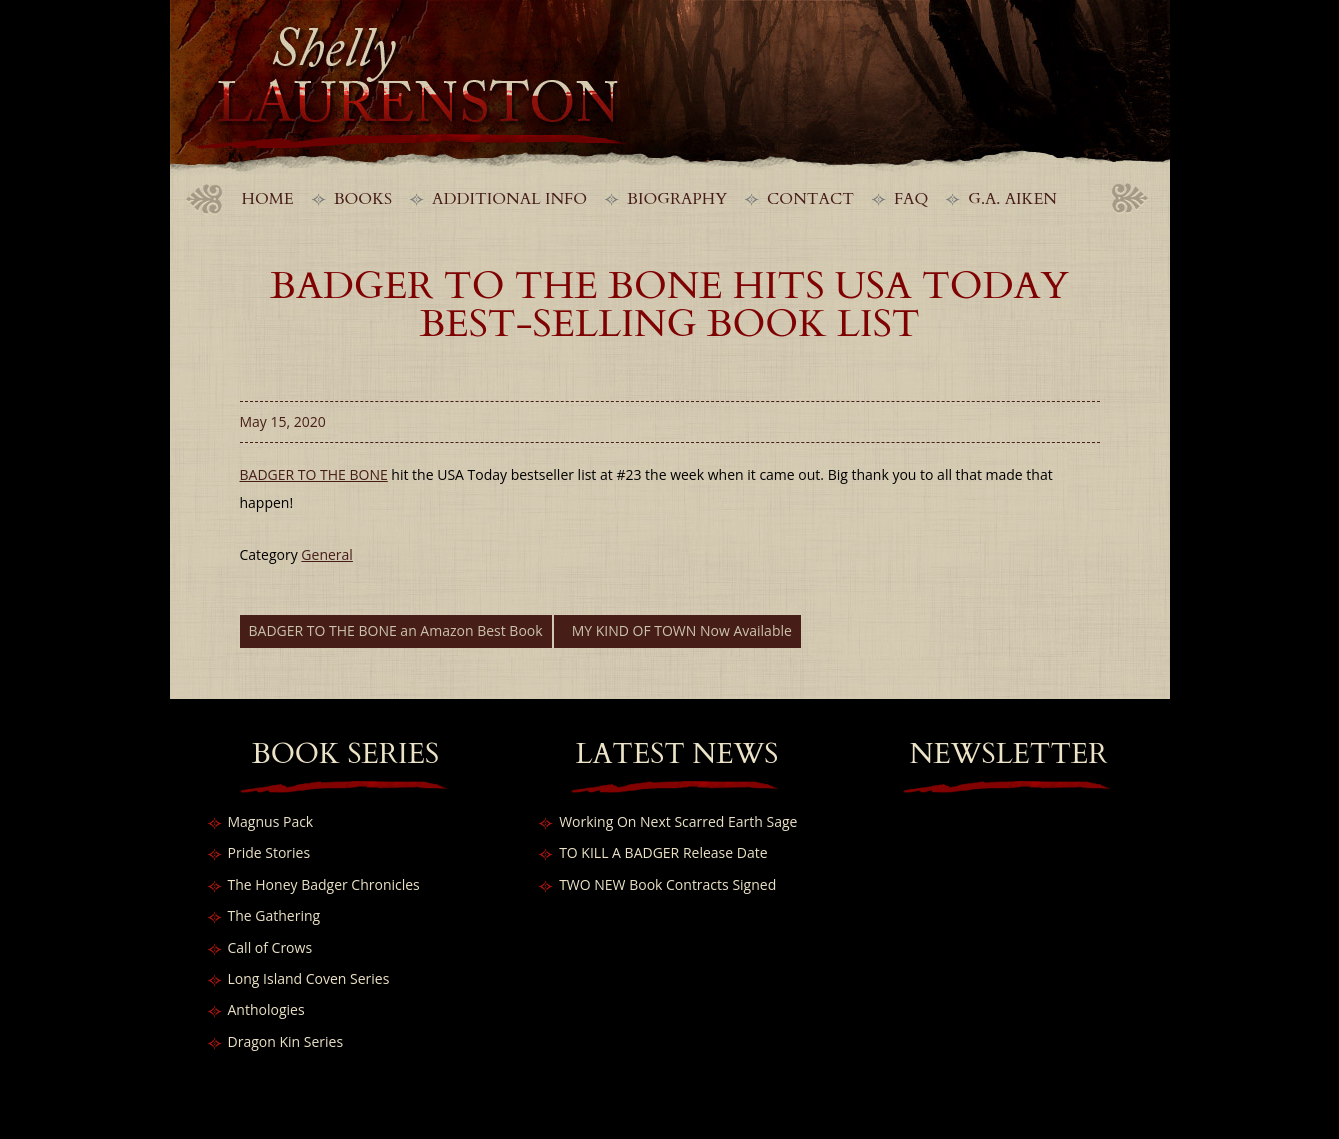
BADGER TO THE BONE (314, 474)
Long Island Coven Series (309, 978)
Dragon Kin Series (286, 1041)
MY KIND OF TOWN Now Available (682, 630)
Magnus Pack (271, 821)
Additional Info (509, 199)
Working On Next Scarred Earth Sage (678, 821)
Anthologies (266, 1009)
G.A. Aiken (1012, 199)
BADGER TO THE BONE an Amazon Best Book (396, 630)
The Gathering (274, 915)
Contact (810, 199)
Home (268, 199)
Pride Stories (269, 852)
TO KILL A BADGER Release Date (663, 852)
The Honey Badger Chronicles (324, 884)
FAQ (911, 199)
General (327, 554)
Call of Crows (270, 947)
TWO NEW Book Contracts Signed (667, 884)
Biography (677, 199)
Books (363, 199)
